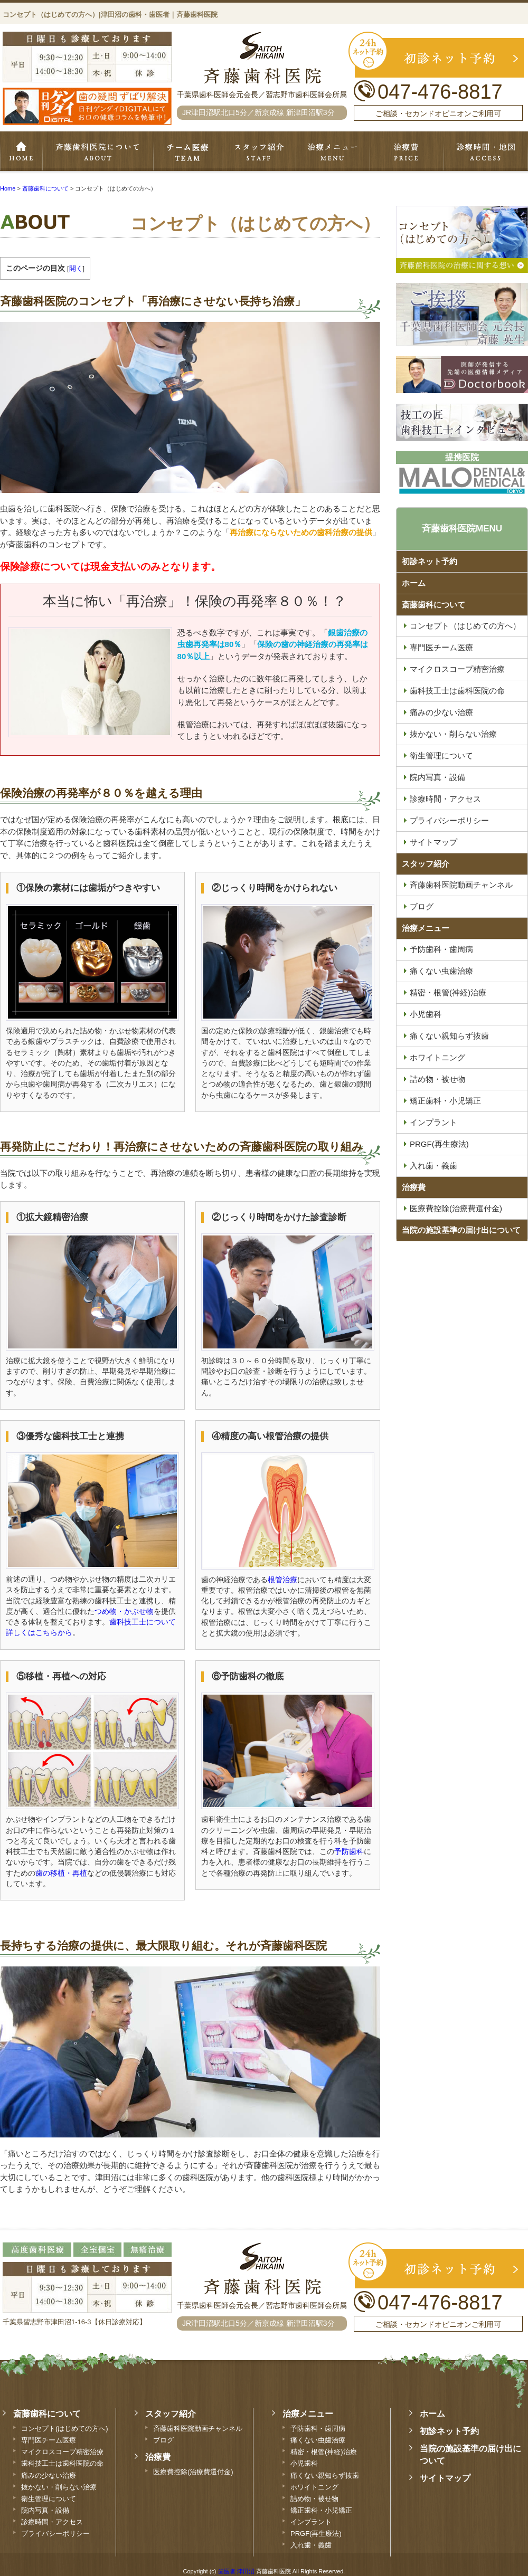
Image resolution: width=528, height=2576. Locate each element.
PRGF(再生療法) (316, 2533)
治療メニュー (333, 152)
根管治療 (282, 1580)
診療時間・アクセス (52, 2522)
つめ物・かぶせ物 (124, 1611)
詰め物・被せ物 (314, 2499)
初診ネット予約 (429, 561)
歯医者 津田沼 (236, 2571)
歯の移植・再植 (61, 1873)
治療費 (414, 1187)
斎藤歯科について (433, 604)
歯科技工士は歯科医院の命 (62, 2463)
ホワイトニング (314, 2487)
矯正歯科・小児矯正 (321, 2510)
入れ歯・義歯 (311, 2545)
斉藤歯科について (97, 152)
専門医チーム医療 (187, 152)
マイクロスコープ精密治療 (62, 2452)
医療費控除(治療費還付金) (193, 2472)
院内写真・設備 (45, 2510)
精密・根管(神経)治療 (323, 2452)
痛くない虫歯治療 (317, 2440)
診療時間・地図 (486, 152)
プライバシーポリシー (55, 2533)
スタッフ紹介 (259, 152)
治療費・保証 (407, 152)
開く (76, 268)
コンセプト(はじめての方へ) (64, 2428)
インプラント (311, 2522)
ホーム (21, 152)
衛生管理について (48, 2499)
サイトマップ (445, 2478)
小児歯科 (304, 2463)
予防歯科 (349, 1852)
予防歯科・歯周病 (317, 2428)
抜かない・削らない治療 (59, 2487)
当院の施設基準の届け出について (461, 1229)
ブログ (163, 2440)
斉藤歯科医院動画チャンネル (197, 2428)
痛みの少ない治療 (48, 2475)
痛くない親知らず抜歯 (324, 2475)
